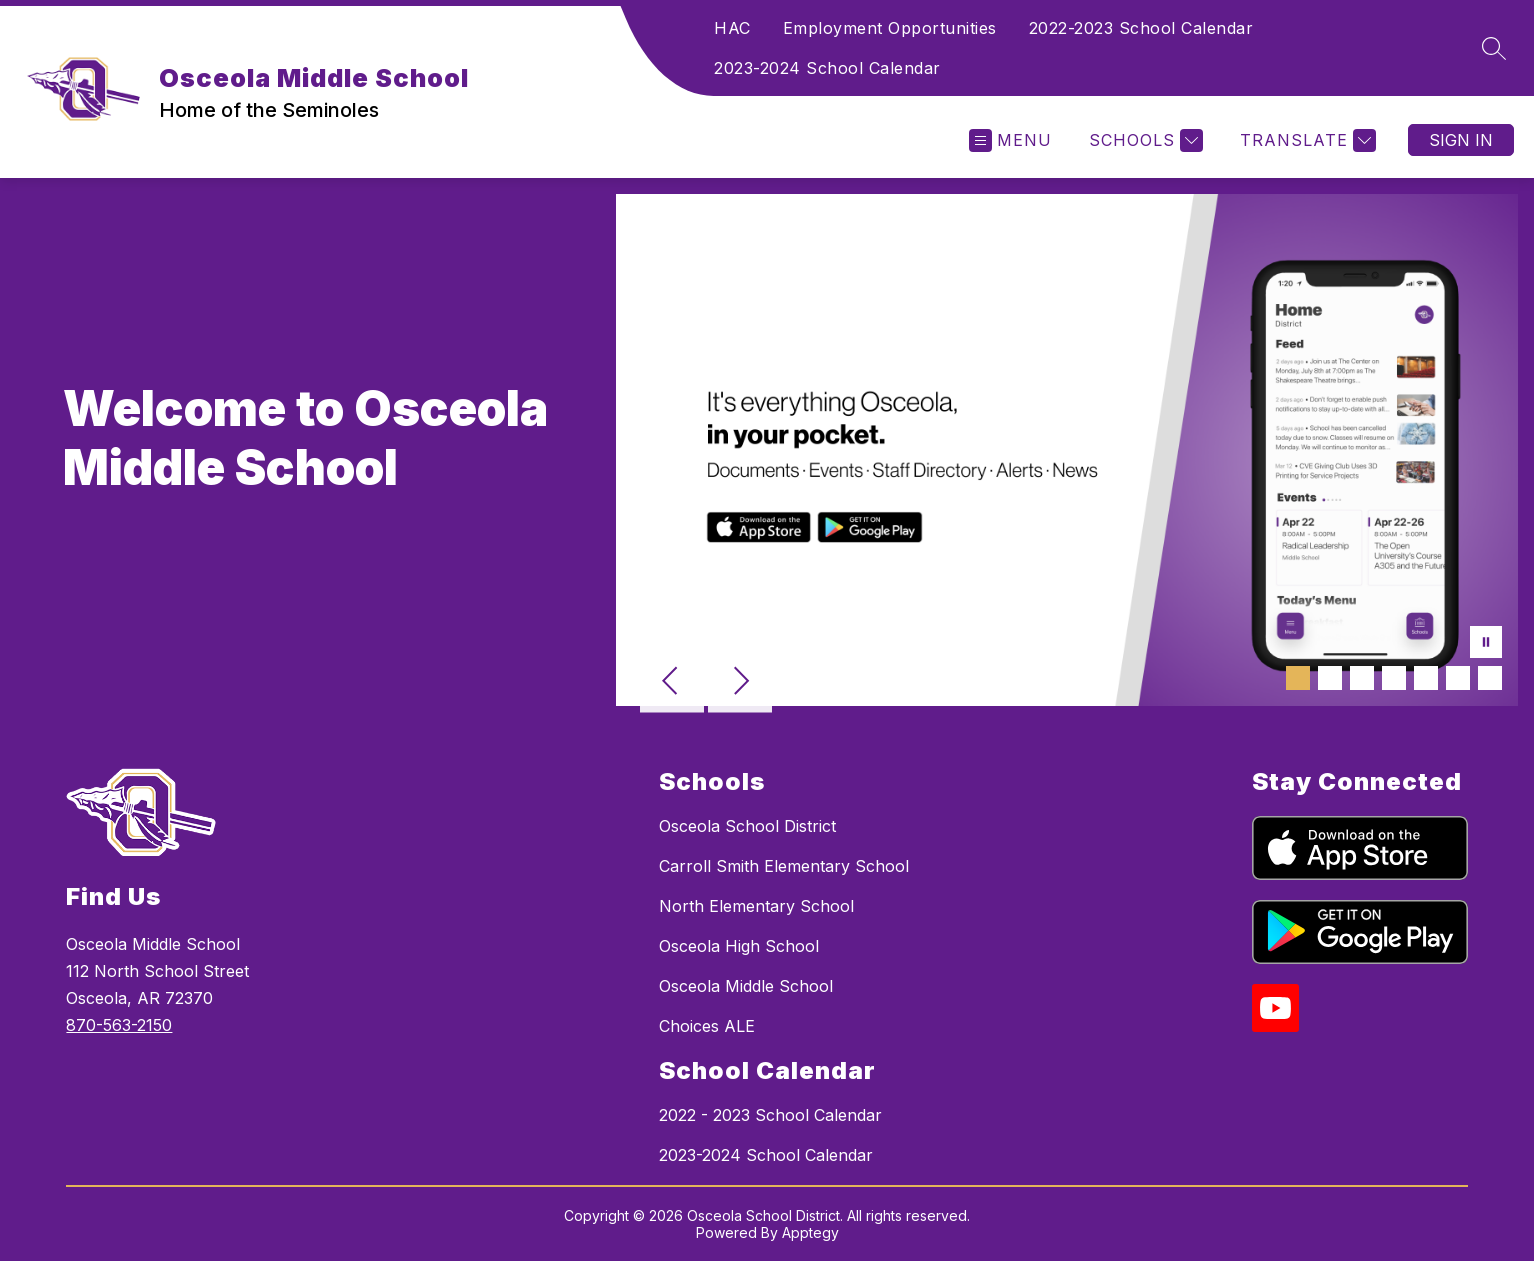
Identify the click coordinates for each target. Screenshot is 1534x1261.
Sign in (1461, 140)
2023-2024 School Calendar (827, 68)
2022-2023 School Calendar (1141, 28)
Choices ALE (707, 1026)
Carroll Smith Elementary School (784, 866)
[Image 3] (1362, 678)
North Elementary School (756, 906)
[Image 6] (1458, 678)
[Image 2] (1330, 678)
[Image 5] (1426, 678)
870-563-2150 (119, 1025)
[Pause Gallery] (1486, 644)
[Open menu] (1010, 140)
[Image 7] (1490, 678)
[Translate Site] (1305, 140)
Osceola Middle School (746, 986)
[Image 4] (1394, 678)
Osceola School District (747, 826)
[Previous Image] (672, 683)
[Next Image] (740, 683)
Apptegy (810, 1232)
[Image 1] (1298, 678)
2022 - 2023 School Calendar (770, 1115)
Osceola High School (739, 946)
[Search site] (1494, 48)
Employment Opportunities (890, 28)
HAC (732, 28)
